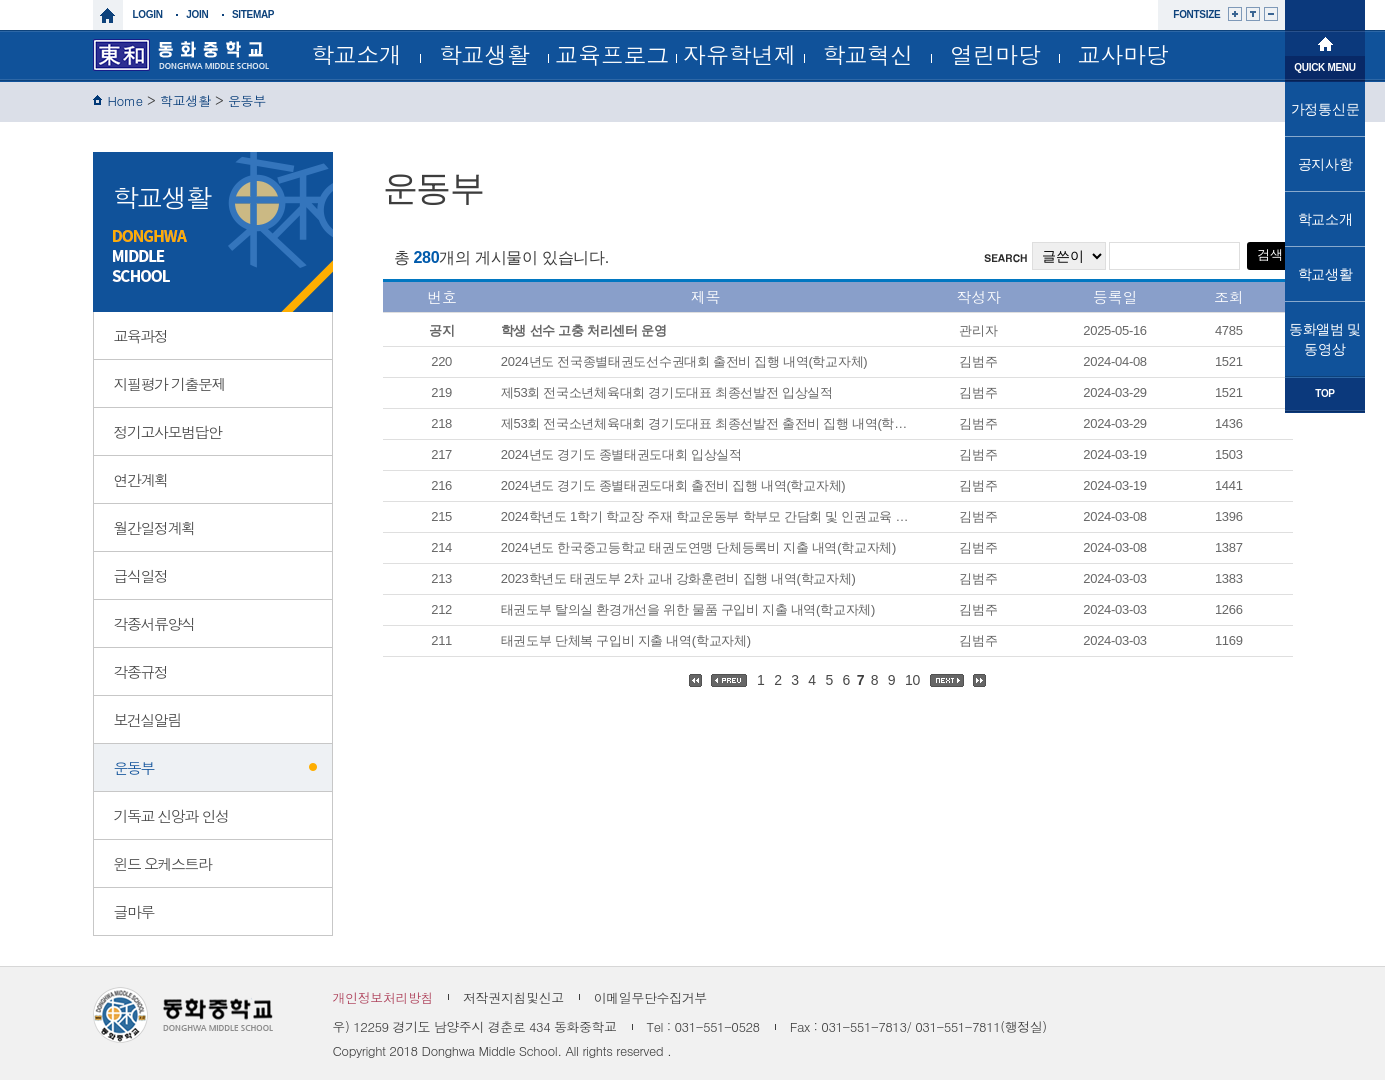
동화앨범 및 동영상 (1325, 339)
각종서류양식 (154, 623)
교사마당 (1123, 54)
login (148, 14)
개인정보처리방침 (383, 997)
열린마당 (995, 54)
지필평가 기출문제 (170, 383)
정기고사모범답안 (168, 431)
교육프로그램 (612, 58)
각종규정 (141, 671)
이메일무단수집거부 (650, 997)
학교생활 (484, 54)
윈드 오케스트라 (163, 863)
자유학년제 (740, 54)
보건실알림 (148, 719)
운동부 (247, 100)
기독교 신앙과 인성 (171, 815)
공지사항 (1325, 164)
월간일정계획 (154, 527)
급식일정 (141, 575)
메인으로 (1325, 42)
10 (912, 680)
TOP (1324, 393)
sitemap (253, 14)
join (197, 14)
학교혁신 (867, 54)
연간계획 (141, 479)
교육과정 (141, 335)
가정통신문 (1325, 109)
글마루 (134, 911)
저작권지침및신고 (513, 997)
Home (125, 100)
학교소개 (356, 54)
